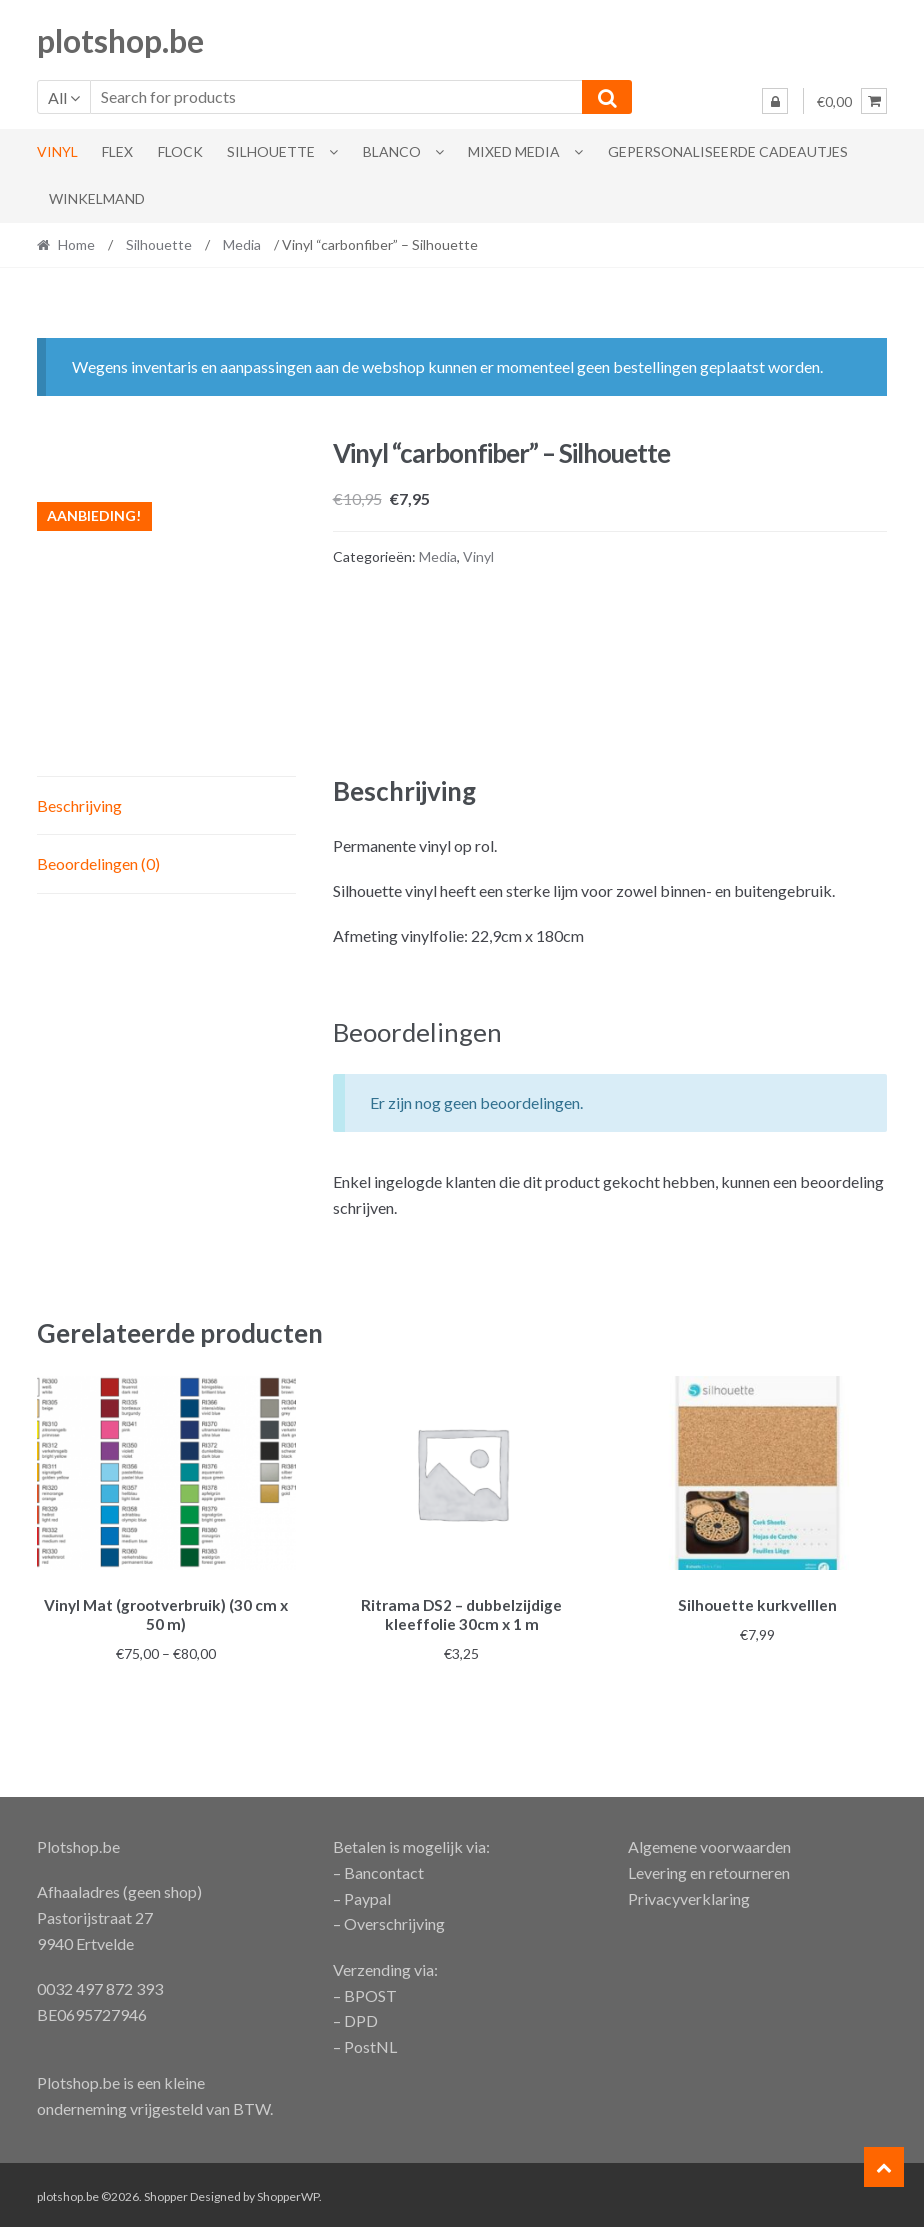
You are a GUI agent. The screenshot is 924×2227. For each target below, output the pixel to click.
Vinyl (57, 151)
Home (76, 244)
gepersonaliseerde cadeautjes (728, 151)
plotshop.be (120, 40)
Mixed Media (514, 151)
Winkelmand (97, 198)
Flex (117, 151)
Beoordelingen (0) (98, 863)
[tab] (166, 806)
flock (180, 151)
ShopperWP (288, 2193)
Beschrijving (79, 805)
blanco (392, 151)
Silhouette (271, 151)
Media (242, 244)
